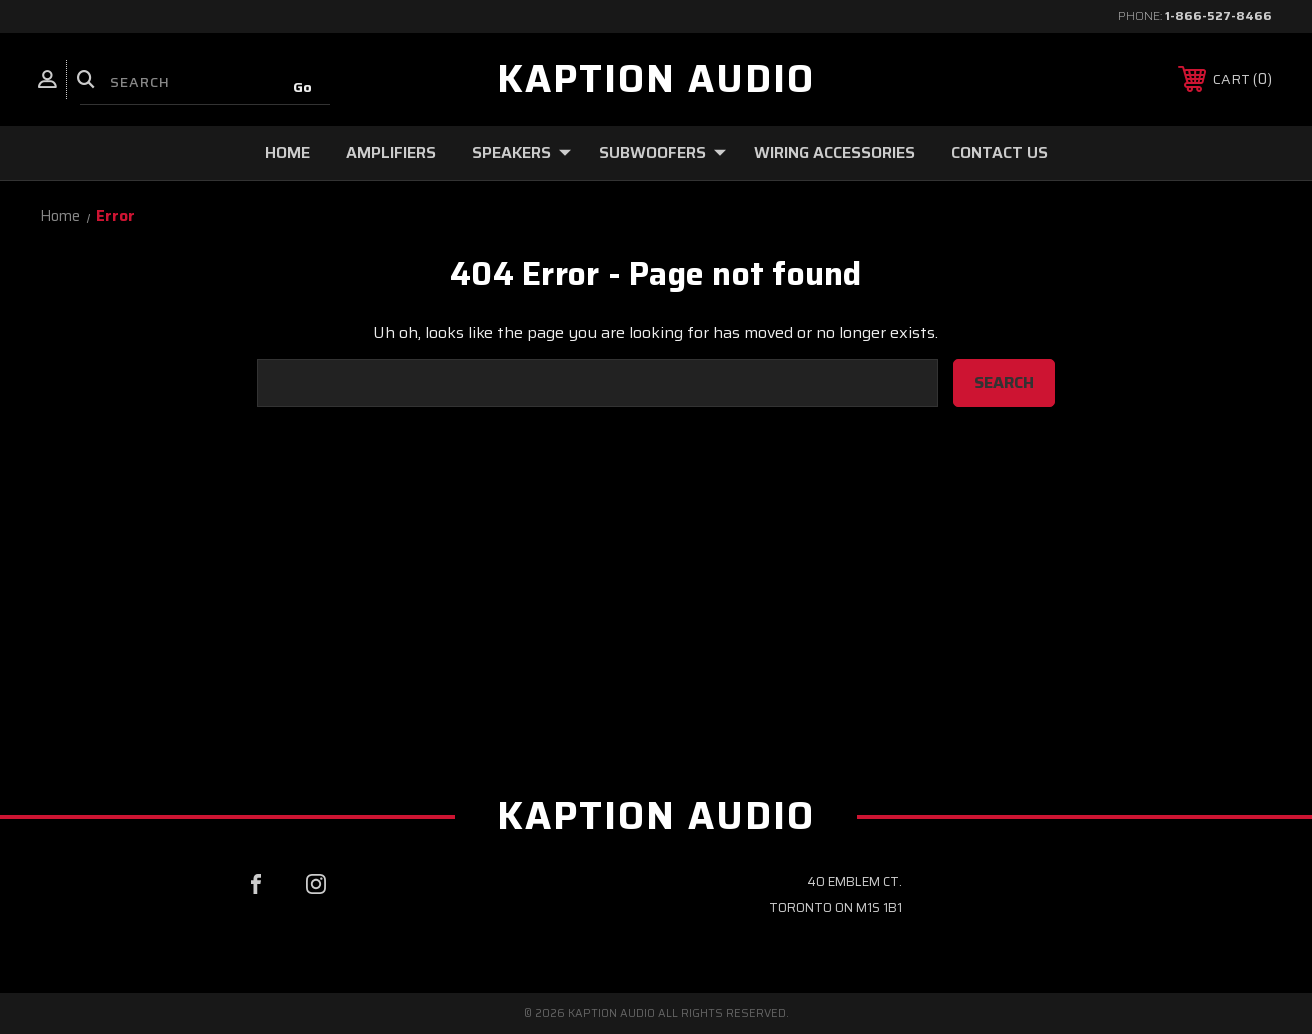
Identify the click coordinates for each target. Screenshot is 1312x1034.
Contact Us (999, 152)
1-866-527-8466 (1218, 15)
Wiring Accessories (834, 152)
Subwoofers (662, 152)
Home (287, 152)
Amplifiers (391, 152)
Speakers (521, 152)
